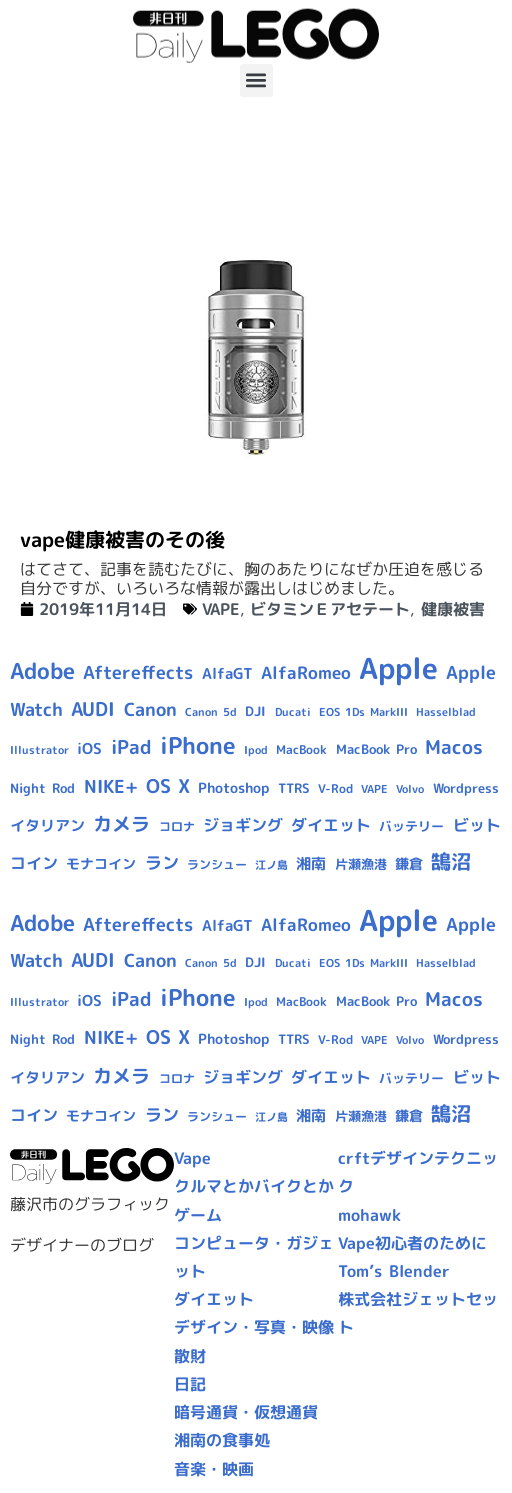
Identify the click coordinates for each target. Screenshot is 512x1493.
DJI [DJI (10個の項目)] (255, 711)
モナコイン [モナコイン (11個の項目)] (101, 863)
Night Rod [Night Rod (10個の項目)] (42, 788)
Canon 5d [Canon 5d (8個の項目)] (211, 712)
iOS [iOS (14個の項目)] (89, 748)
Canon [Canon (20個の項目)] (150, 709)
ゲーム (198, 1215)
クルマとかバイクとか (254, 1186)
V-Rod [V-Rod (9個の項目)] (335, 788)
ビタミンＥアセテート (330, 609)
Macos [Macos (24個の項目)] (454, 747)
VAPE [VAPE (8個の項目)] (374, 789)
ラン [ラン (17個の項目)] (162, 862)
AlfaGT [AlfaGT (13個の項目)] (227, 673)
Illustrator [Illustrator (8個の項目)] (39, 750)
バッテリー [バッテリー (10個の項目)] (411, 826)
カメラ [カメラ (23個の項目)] (121, 824)
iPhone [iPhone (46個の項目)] (198, 745)
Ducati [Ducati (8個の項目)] (293, 712)
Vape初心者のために (412, 1243)
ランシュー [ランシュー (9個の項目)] (217, 864)
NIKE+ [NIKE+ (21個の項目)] (111, 786)
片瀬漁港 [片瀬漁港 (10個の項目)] (361, 864)
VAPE (221, 609)
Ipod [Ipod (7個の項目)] (256, 750)
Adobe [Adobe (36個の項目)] (42, 671)
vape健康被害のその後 (122, 539)
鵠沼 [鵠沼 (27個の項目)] (451, 861)
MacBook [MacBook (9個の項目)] (301, 749)
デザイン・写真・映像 (254, 1327)
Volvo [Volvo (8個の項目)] (410, 789)
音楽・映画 (214, 1469)
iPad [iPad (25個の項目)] (131, 747)
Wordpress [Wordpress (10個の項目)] (466, 788)
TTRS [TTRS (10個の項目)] (294, 788)
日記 (190, 1384)
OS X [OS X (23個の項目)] (168, 786)
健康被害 (453, 609)
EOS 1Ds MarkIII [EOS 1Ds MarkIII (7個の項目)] (363, 712)
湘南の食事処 (222, 1440)
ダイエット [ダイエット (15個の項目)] (331, 825)
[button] (256, 80)
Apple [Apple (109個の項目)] (398, 667)
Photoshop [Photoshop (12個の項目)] (233, 788)
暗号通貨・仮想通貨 (246, 1412)
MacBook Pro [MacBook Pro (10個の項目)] (376, 749)
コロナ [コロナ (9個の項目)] (177, 826)
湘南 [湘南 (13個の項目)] (311, 863)
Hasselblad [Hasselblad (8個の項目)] (446, 712)
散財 (190, 1356)
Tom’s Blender (394, 1271)
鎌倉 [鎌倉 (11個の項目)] (409, 863)
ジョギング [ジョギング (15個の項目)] (243, 825)
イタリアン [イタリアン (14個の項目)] (47, 825)
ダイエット (214, 1299)
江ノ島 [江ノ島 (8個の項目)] (271, 865)
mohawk (369, 1215)
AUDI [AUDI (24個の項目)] (93, 709)
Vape (192, 1158)
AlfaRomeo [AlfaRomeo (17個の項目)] (306, 672)
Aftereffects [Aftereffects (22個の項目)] (138, 672)
